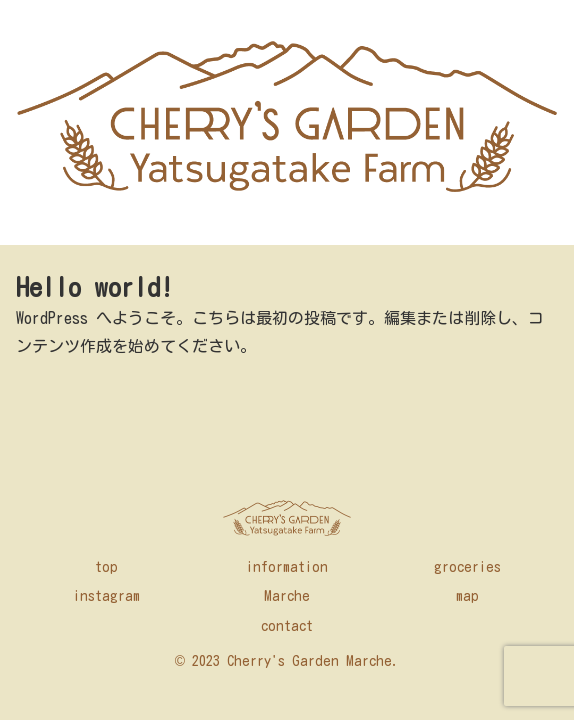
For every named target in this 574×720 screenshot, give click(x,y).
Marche (287, 596)
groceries (467, 567)
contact (287, 626)
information (287, 567)
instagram (106, 596)
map (467, 596)
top (106, 567)
